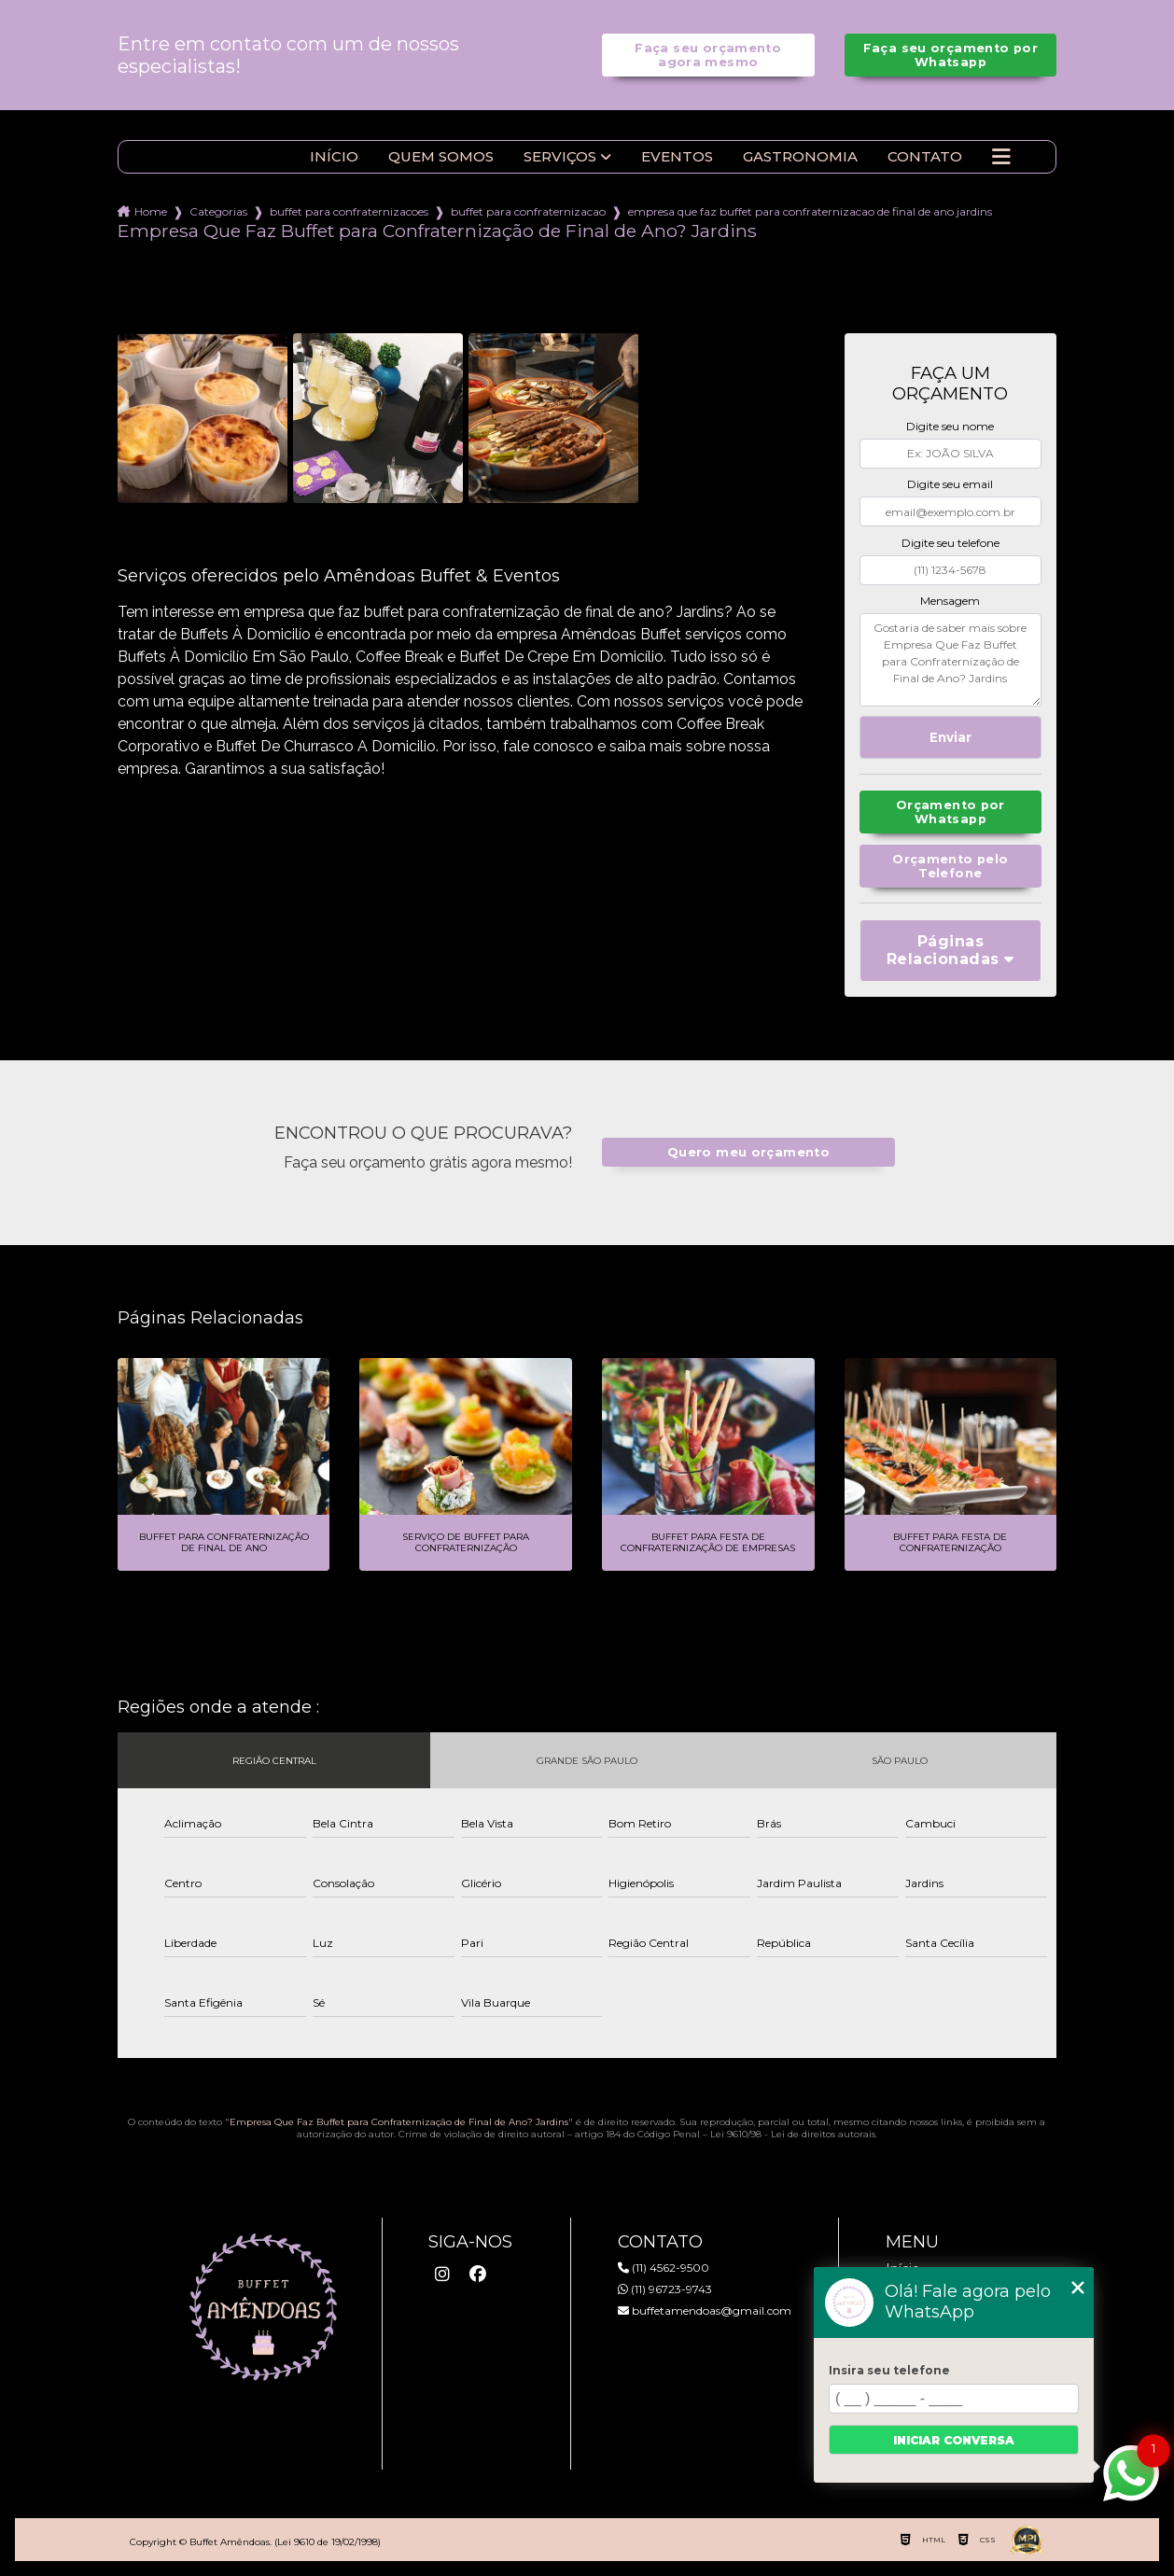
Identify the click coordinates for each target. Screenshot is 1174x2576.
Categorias (218, 211)
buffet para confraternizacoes (349, 211)
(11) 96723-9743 (665, 2289)
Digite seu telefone (950, 543)
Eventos (677, 156)
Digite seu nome (950, 426)
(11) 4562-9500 (663, 2268)
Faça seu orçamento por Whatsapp (950, 55)
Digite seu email (950, 484)
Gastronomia (800, 156)
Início (334, 156)
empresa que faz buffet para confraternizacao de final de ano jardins (810, 211)
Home (150, 211)
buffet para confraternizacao (528, 211)
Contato (924, 156)
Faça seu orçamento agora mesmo (708, 55)
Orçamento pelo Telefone (950, 866)
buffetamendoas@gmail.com (704, 2310)
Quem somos (441, 156)
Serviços (560, 156)
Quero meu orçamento (748, 1152)
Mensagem (950, 601)
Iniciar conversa (953, 2440)
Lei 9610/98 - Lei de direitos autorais (792, 2134)
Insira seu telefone (889, 2370)
